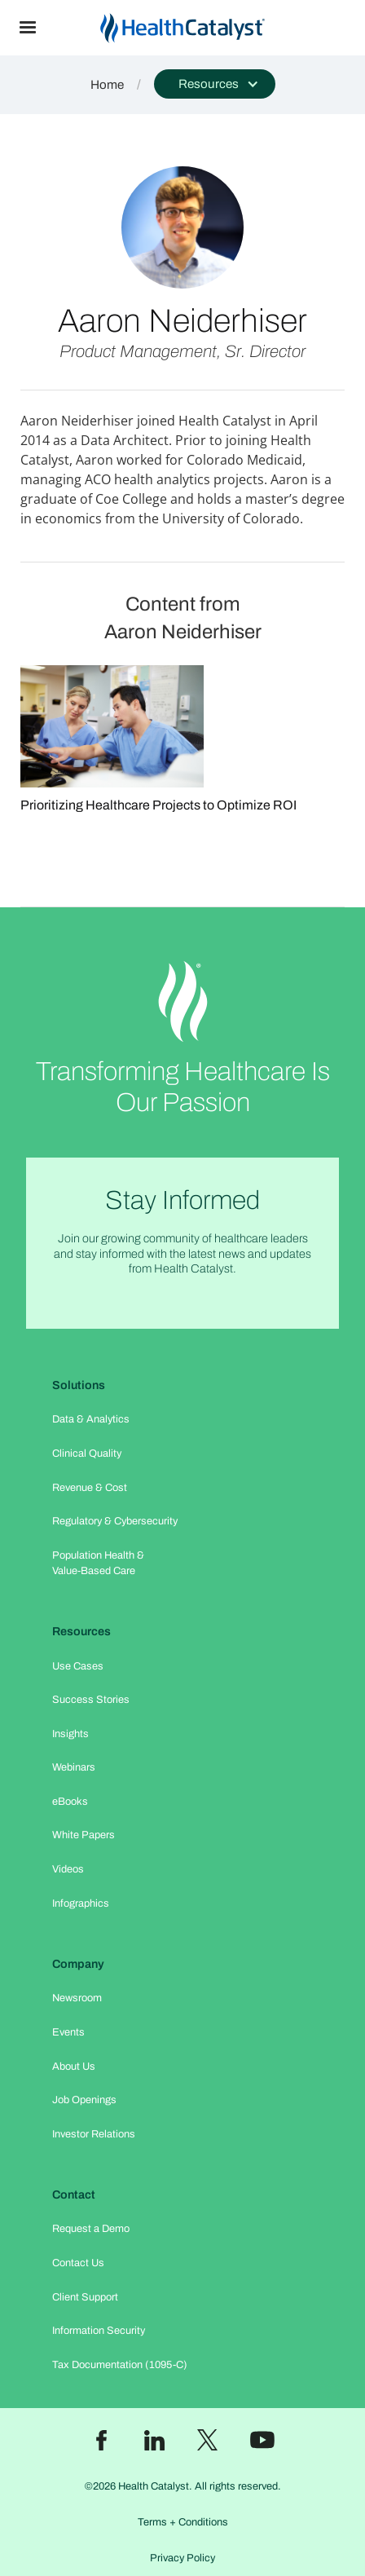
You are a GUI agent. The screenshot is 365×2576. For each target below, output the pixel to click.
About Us (73, 2066)
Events (68, 2032)
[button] (27, 27)
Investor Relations (93, 2134)
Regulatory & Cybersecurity (115, 1521)
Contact (73, 2194)
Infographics (80, 1903)
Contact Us (78, 2263)
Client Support (85, 2297)
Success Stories (91, 1699)
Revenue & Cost (89, 1487)
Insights (70, 1734)
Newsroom (77, 1998)
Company (78, 1963)
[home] (210, 28)
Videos (68, 1869)
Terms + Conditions (183, 2522)
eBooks (70, 1801)
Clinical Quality (86, 1453)
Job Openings (84, 2100)
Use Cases (77, 1666)
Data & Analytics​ (91, 1419)
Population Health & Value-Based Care (98, 1563)
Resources (81, 1631)
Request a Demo (91, 2228)
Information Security (98, 2330)
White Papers (83, 1835)
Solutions (78, 1385)
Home (107, 84)
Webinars (73, 1767)
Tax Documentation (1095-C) (119, 2365)
